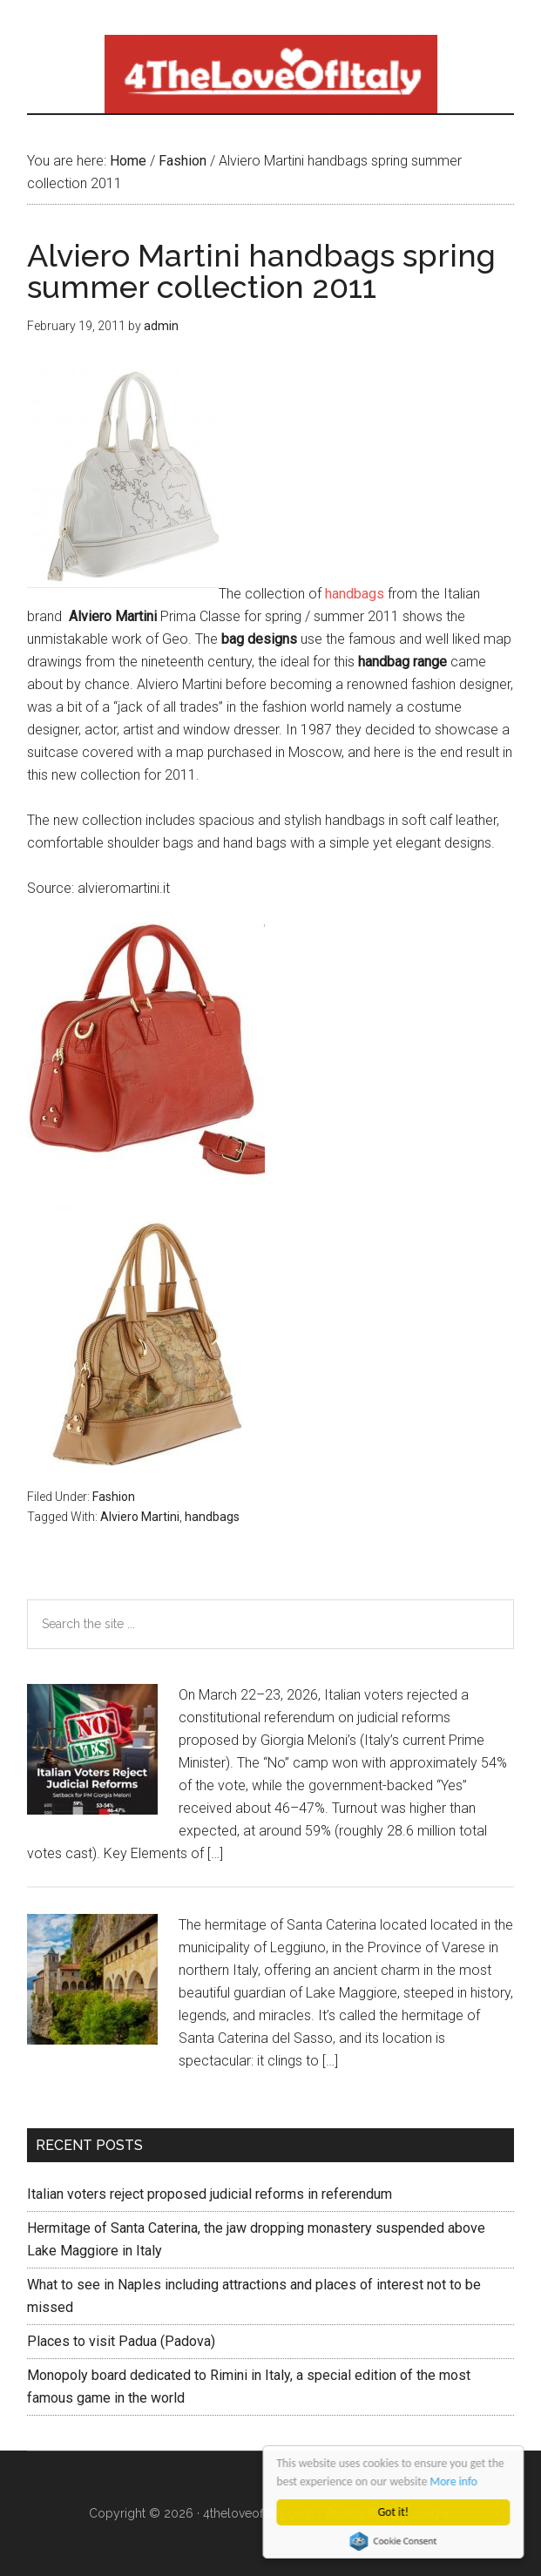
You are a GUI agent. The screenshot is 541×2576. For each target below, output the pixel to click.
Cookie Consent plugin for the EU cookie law (393, 2541)
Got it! (393, 2512)
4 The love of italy (270, 74)
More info (453, 2481)
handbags (354, 593)
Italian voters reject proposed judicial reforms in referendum (209, 2194)
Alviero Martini (139, 1517)
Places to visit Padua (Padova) (121, 2341)
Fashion (113, 1497)
